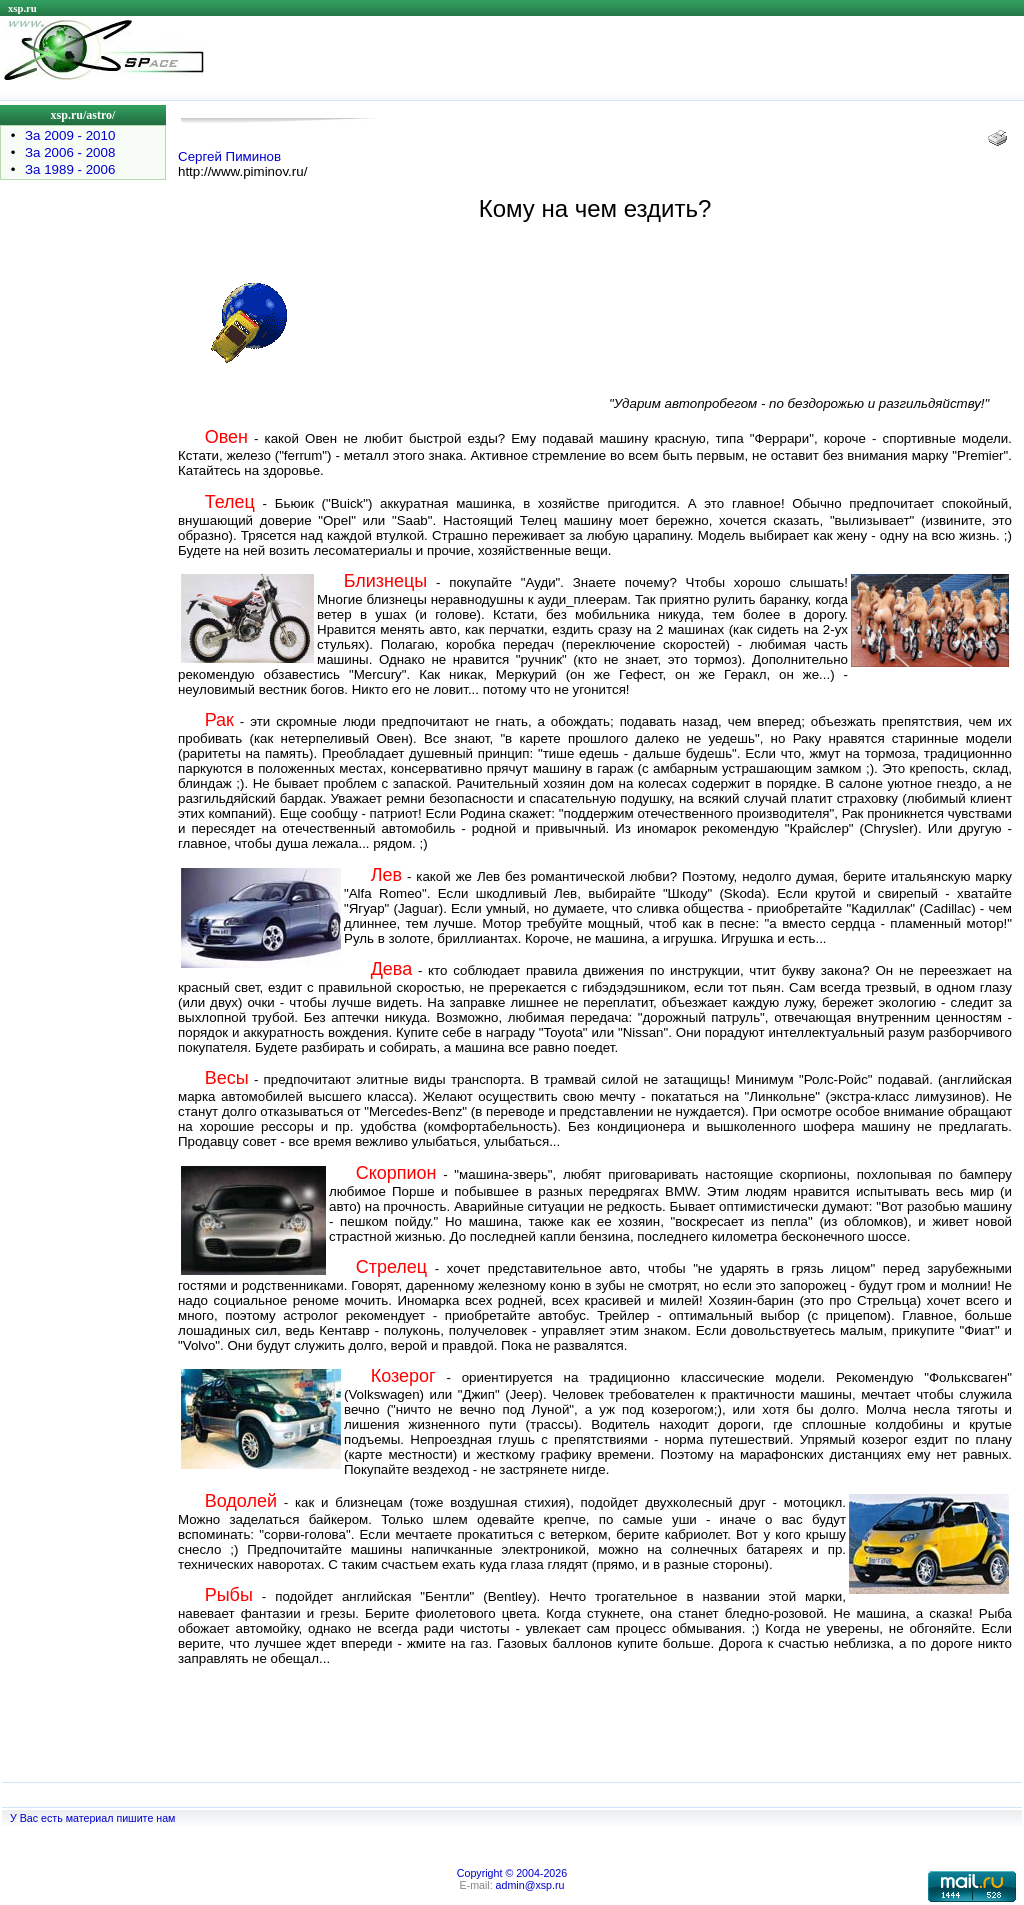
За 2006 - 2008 (70, 152)
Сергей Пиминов (229, 156)
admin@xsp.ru (530, 1885)
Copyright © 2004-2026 (512, 1873)
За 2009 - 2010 (70, 135)
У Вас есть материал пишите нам (92, 1818)
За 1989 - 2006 (70, 169)
